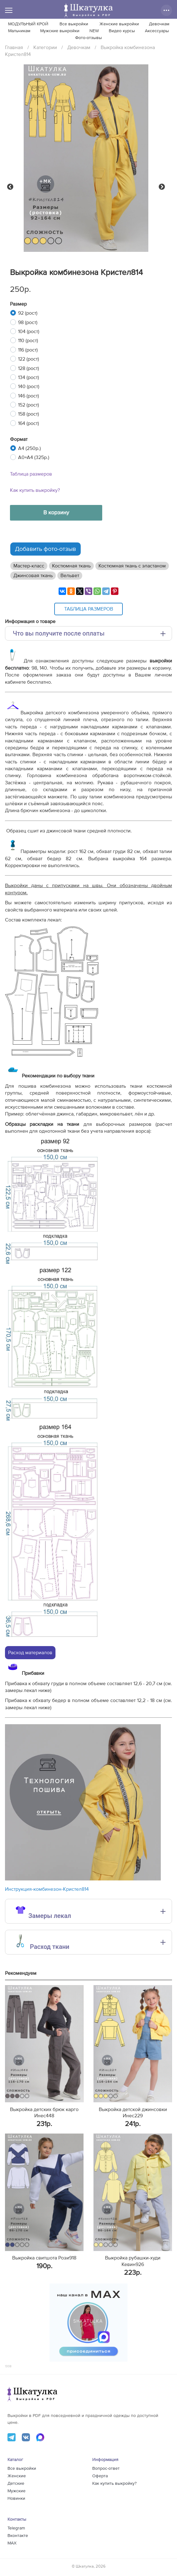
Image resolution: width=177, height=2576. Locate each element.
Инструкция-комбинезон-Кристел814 (47, 1889)
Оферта (100, 2476)
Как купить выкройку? (35, 490)
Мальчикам (19, 31)
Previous (10, 187)
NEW (94, 31)
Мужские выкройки (59, 31)
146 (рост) (28, 395)
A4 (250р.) (29, 448)
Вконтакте (17, 2536)
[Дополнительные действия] (166, 10)
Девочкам (159, 24)
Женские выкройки (119, 24)
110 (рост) (28, 340)
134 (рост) (28, 377)
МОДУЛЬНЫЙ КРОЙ (28, 24)
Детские (15, 2483)
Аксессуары (157, 31)
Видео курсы (122, 31)
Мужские (16, 2491)
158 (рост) (28, 414)
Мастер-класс (28, 565)
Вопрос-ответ (106, 2468)
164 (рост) (28, 423)
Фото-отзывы (88, 38)
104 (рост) (28, 331)
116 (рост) (28, 349)
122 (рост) (28, 359)
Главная (14, 47)
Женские (16, 2476)
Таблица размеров (31, 474)
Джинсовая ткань (33, 575)
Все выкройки (74, 24)
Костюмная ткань (71, 565)
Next (162, 187)
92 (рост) (27, 313)
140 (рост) (28, 386)
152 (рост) (28, 404)
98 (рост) (27, 322)
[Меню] (8, 10)
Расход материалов (30, 1652)
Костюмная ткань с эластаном (132, 565)
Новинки (16, 2498)
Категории (45, 47)
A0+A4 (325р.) (33, 457)
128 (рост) (28, 368)
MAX (12, 2543)
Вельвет (69, 575)
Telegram (16, 2528)
